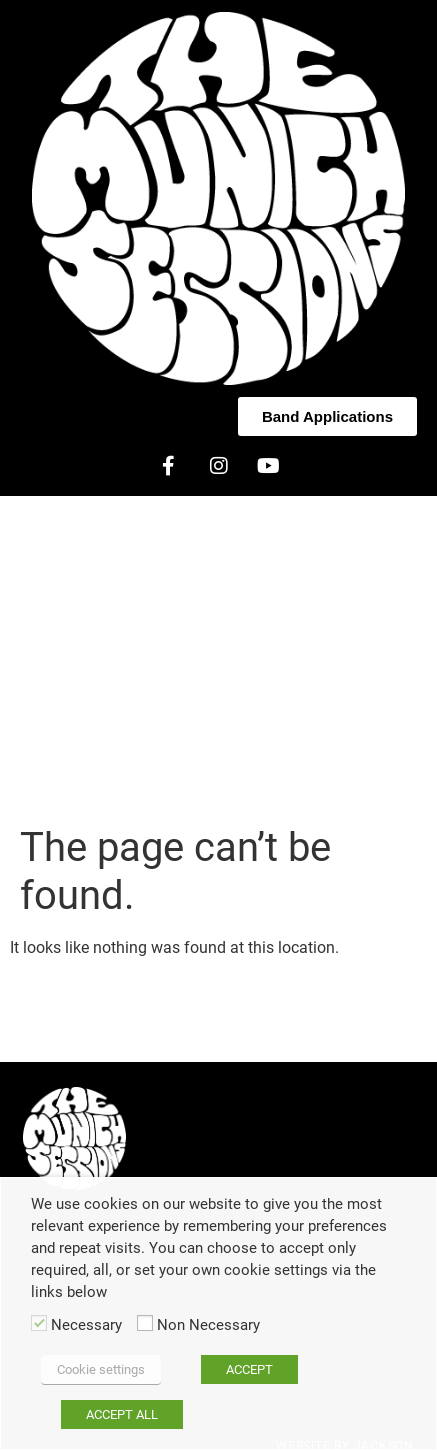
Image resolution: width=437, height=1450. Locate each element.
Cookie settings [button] (101, 1369)
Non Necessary (208, 1325)
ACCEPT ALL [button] (122, 1414)
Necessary (86, 1325)
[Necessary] (39, 1323)
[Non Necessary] (145, 1323)
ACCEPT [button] (249, 1369)
